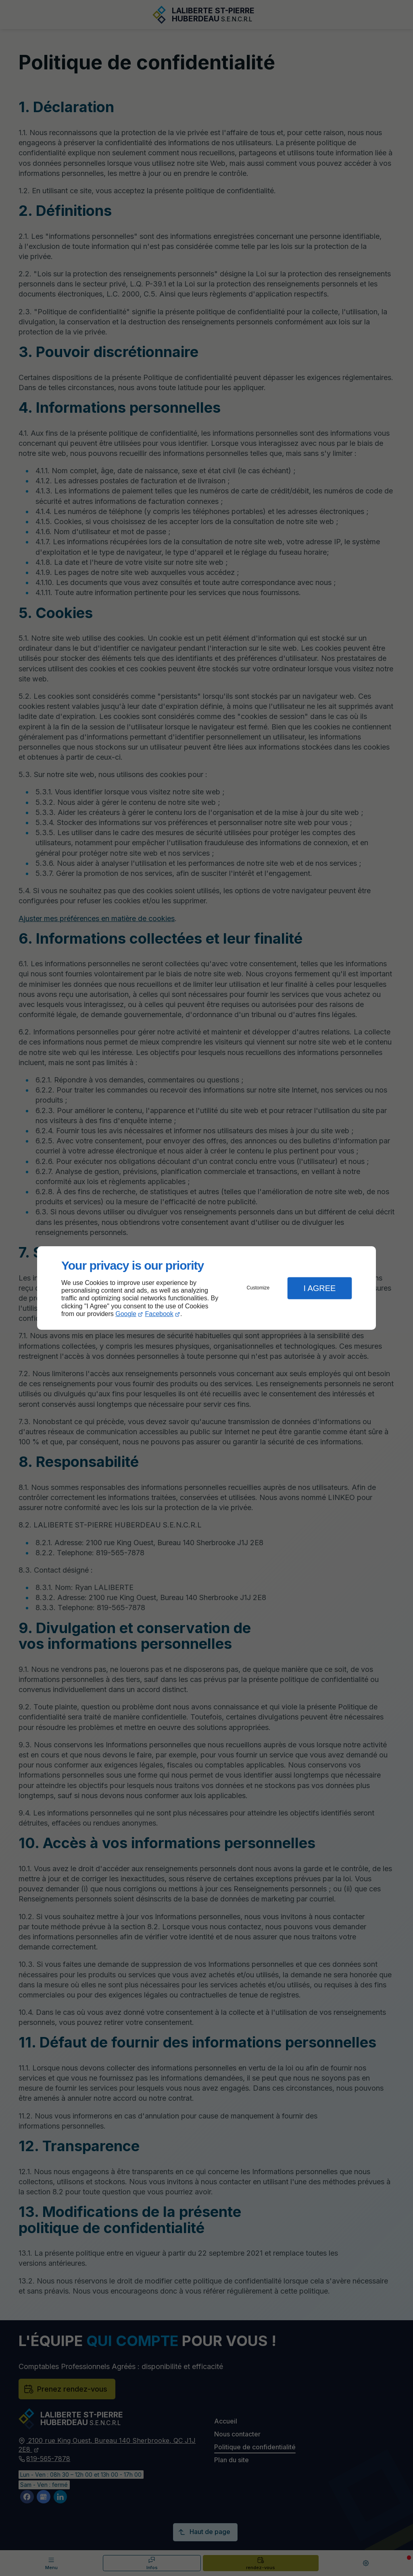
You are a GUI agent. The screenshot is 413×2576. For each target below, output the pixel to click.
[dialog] (206, 1288)
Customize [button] (258, 1288)
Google (125, 1313)
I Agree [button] (319, 1288)
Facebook (159, 1313)
